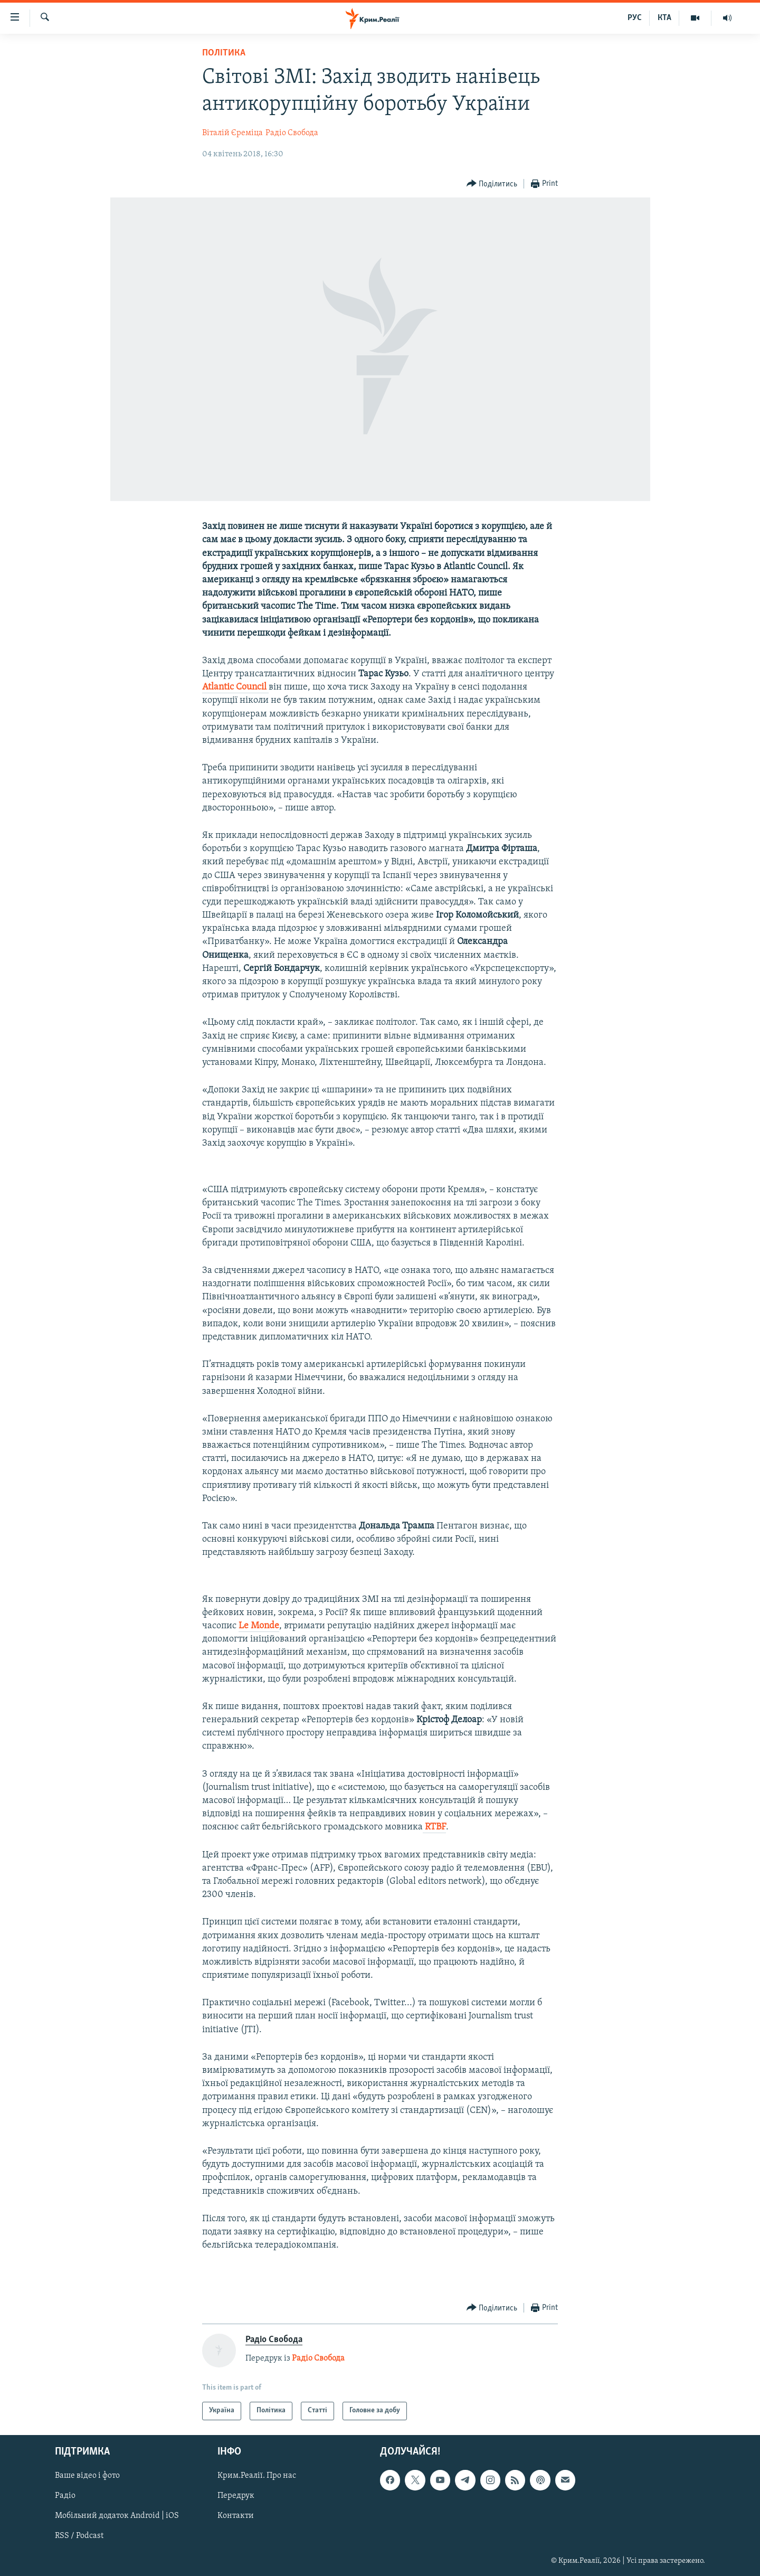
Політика (223, 53)
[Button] (492, 184)
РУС (635, 18)
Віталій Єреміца (232, 133)
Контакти (235, 2516)
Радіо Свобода (291, 133)
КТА (664, 18)
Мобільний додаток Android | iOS (117, 2516)
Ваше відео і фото (87, 2475)
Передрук (235, 2496)
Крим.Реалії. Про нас (256, 2475)
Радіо (65, 2496)
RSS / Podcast (79, 2536)
